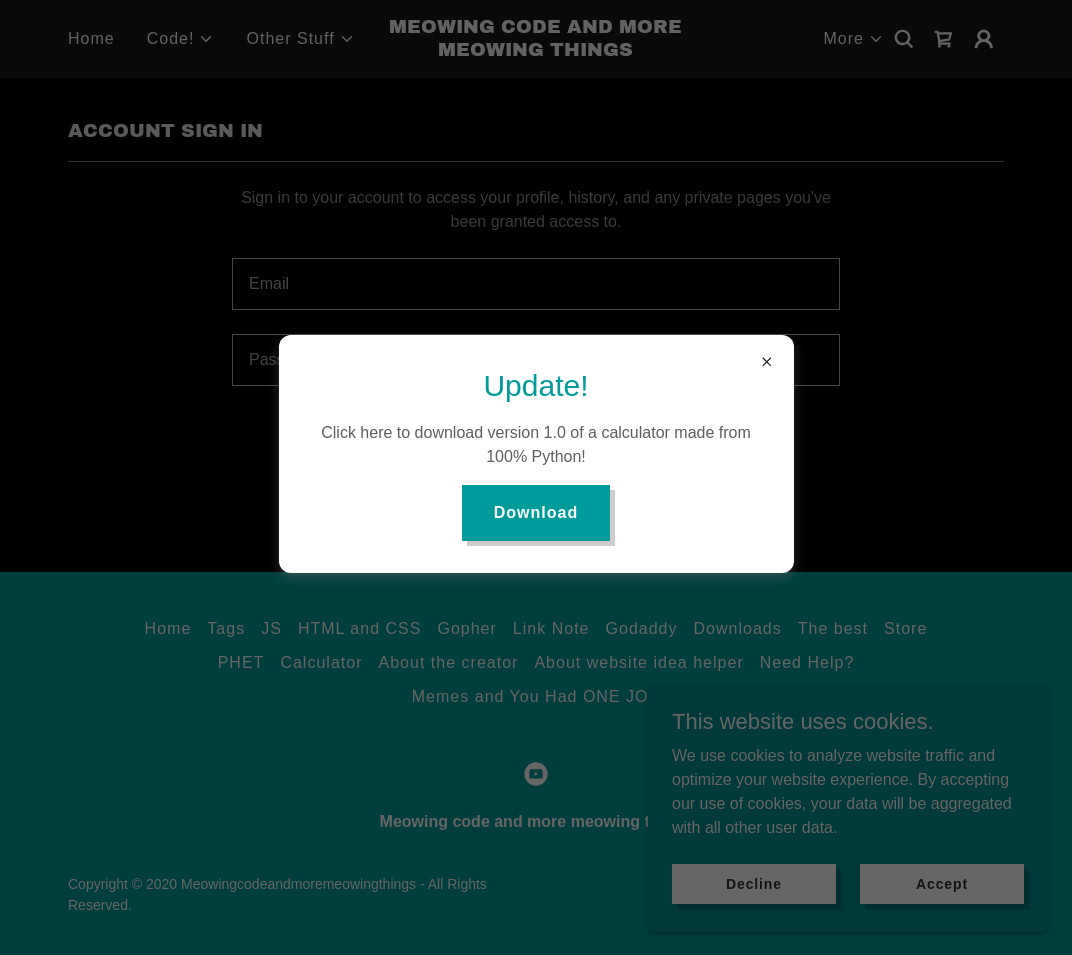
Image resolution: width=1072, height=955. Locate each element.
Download (536, 512)
